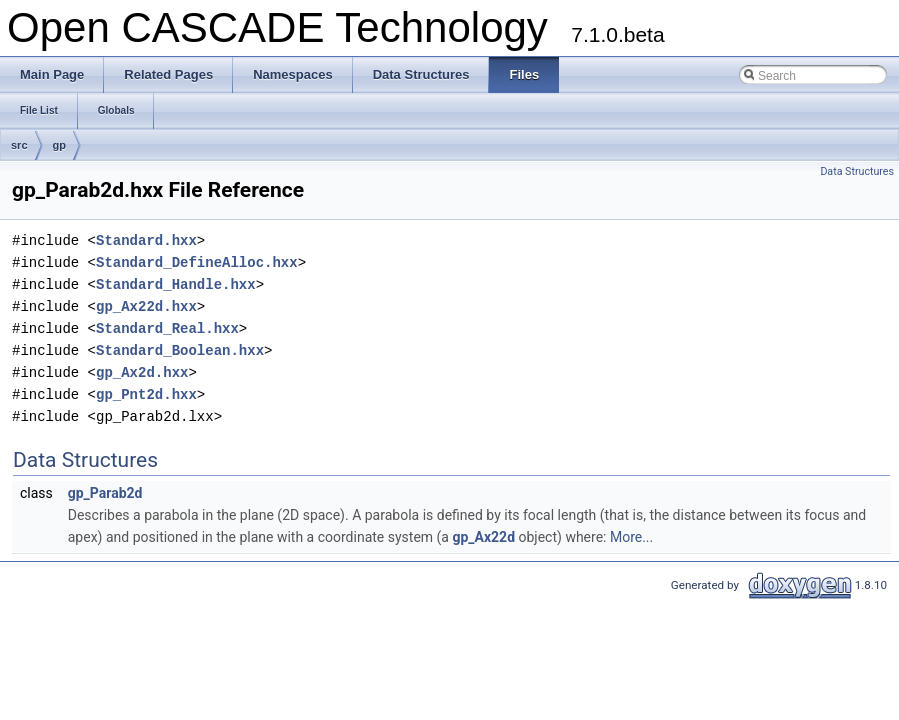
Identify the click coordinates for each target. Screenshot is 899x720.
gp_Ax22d (483, 537)
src (19, 145)
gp (59, 145)
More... (631, 537)
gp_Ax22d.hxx (146, 306)
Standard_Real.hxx (167, 328)
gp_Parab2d (105, 493)
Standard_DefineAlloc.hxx (197, 262)
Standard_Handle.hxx (176, 284)
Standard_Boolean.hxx (180, 350)
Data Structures (857, 171)
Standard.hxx (146, 240)
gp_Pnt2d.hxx (146, 394)
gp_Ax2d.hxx (142, 372)
